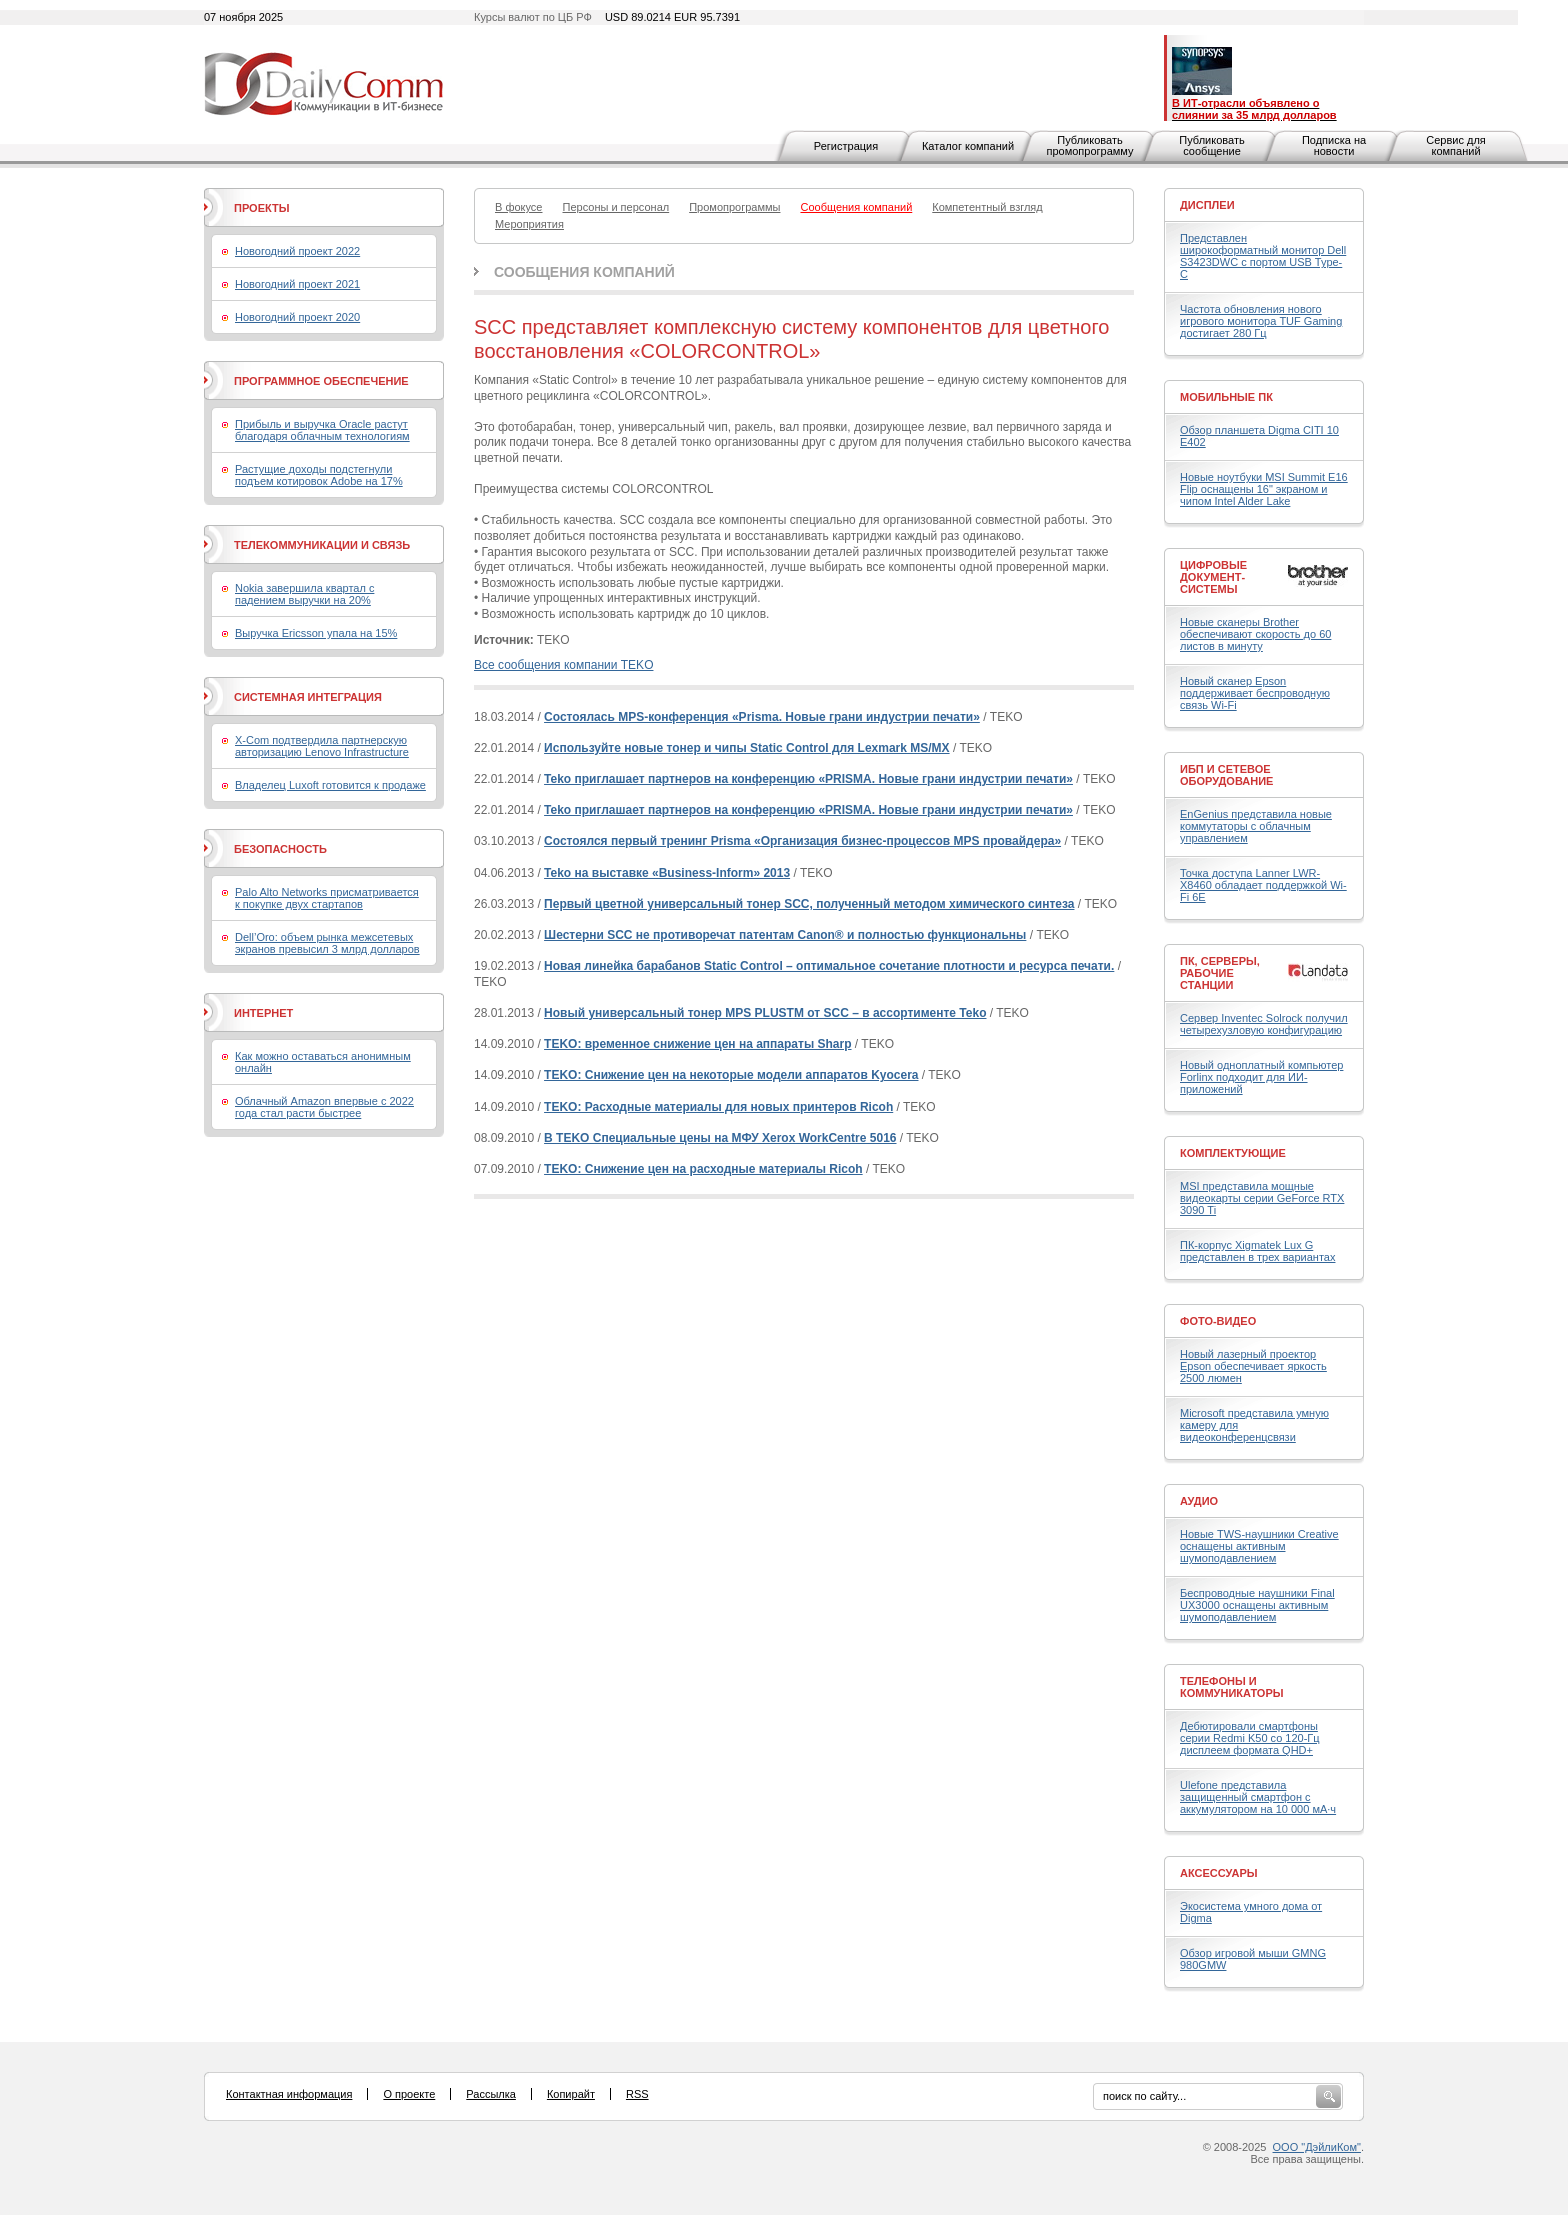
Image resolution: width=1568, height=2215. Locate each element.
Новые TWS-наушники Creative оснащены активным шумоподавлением (1259, 1546)
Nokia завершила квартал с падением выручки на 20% (304, 594)
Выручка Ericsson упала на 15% (316, 633)
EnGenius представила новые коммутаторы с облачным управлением (1256, 826)
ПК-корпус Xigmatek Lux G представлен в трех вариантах (1257, 1251)
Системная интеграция (308, 697)
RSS (637, 2094)
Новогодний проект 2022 (297, 251)
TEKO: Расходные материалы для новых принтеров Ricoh (718, 1107)
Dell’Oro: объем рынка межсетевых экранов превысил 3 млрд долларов (327, 943)
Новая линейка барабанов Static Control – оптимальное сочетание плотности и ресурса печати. (829, 966)
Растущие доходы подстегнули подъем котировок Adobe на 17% (319, 475)
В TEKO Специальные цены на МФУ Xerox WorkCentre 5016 (720, 1138)
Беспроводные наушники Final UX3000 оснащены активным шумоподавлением (1257, 1605)
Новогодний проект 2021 (297, 284)
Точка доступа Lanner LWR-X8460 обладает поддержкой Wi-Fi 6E (1263, 885)
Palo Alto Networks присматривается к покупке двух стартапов (327, 898)
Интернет (263, 1013)
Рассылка (491, 2094)
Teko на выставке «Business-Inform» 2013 (667, 873)
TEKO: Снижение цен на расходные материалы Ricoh (703, 1169)
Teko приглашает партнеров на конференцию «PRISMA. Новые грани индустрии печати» (808, 779)
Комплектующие (1233, 1153)
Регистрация (846, 146)
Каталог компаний (968, 146)
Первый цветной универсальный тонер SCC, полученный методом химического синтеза (809, 904)
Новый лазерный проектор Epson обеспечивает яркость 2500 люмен (1253, 1366)
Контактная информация (289, 2094)
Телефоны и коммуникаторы (1232, 1687)
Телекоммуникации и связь (322, 545)
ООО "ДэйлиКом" (1317, 2147)
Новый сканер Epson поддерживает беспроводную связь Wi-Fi (1255, 693)
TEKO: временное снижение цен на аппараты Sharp (697, 1044)
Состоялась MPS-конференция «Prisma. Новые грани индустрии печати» (762, 717)
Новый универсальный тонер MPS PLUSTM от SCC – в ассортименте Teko (765, 1013)
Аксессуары (1219, 1873)
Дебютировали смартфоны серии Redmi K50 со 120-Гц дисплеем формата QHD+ (1250, 1738)
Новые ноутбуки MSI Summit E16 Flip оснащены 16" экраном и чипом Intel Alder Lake (1264, 489)
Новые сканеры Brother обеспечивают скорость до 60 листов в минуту (1255, 634)
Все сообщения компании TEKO (563, 665)
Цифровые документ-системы (1213, 577)
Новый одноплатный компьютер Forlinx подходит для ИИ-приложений (1261, 1077)
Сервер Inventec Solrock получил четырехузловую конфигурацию (1264, 1024)
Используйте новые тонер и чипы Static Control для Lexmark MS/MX (747, 748)
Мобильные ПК (1226, 397)
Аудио (1199, 1501)
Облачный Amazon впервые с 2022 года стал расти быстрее (324, 1107)
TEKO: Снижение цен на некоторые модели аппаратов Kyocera (731, 1075)
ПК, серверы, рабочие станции (1220, 973)
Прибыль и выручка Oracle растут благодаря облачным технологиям (322, 430)
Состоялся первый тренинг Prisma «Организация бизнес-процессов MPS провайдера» (802, 841)
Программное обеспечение (321, 381)
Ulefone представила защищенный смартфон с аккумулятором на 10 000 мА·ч (1258, 1797)
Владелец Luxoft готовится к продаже (330, 785)
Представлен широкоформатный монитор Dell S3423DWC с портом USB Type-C (1263, 256)
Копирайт (571, 2094)
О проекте (409, 2094)
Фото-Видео (1218, 1321)
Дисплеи (1207, 205)
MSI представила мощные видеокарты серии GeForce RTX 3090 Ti (1262, 1198)
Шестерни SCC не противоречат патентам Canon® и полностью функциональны (785, 935)
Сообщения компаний (584, 272)
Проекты (261, 208)
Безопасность (280, 849)
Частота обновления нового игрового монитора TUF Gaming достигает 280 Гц (1261, 321)
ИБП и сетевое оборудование (1226, 775)
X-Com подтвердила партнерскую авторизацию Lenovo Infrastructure (322, 746)
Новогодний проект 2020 (297, 317)
